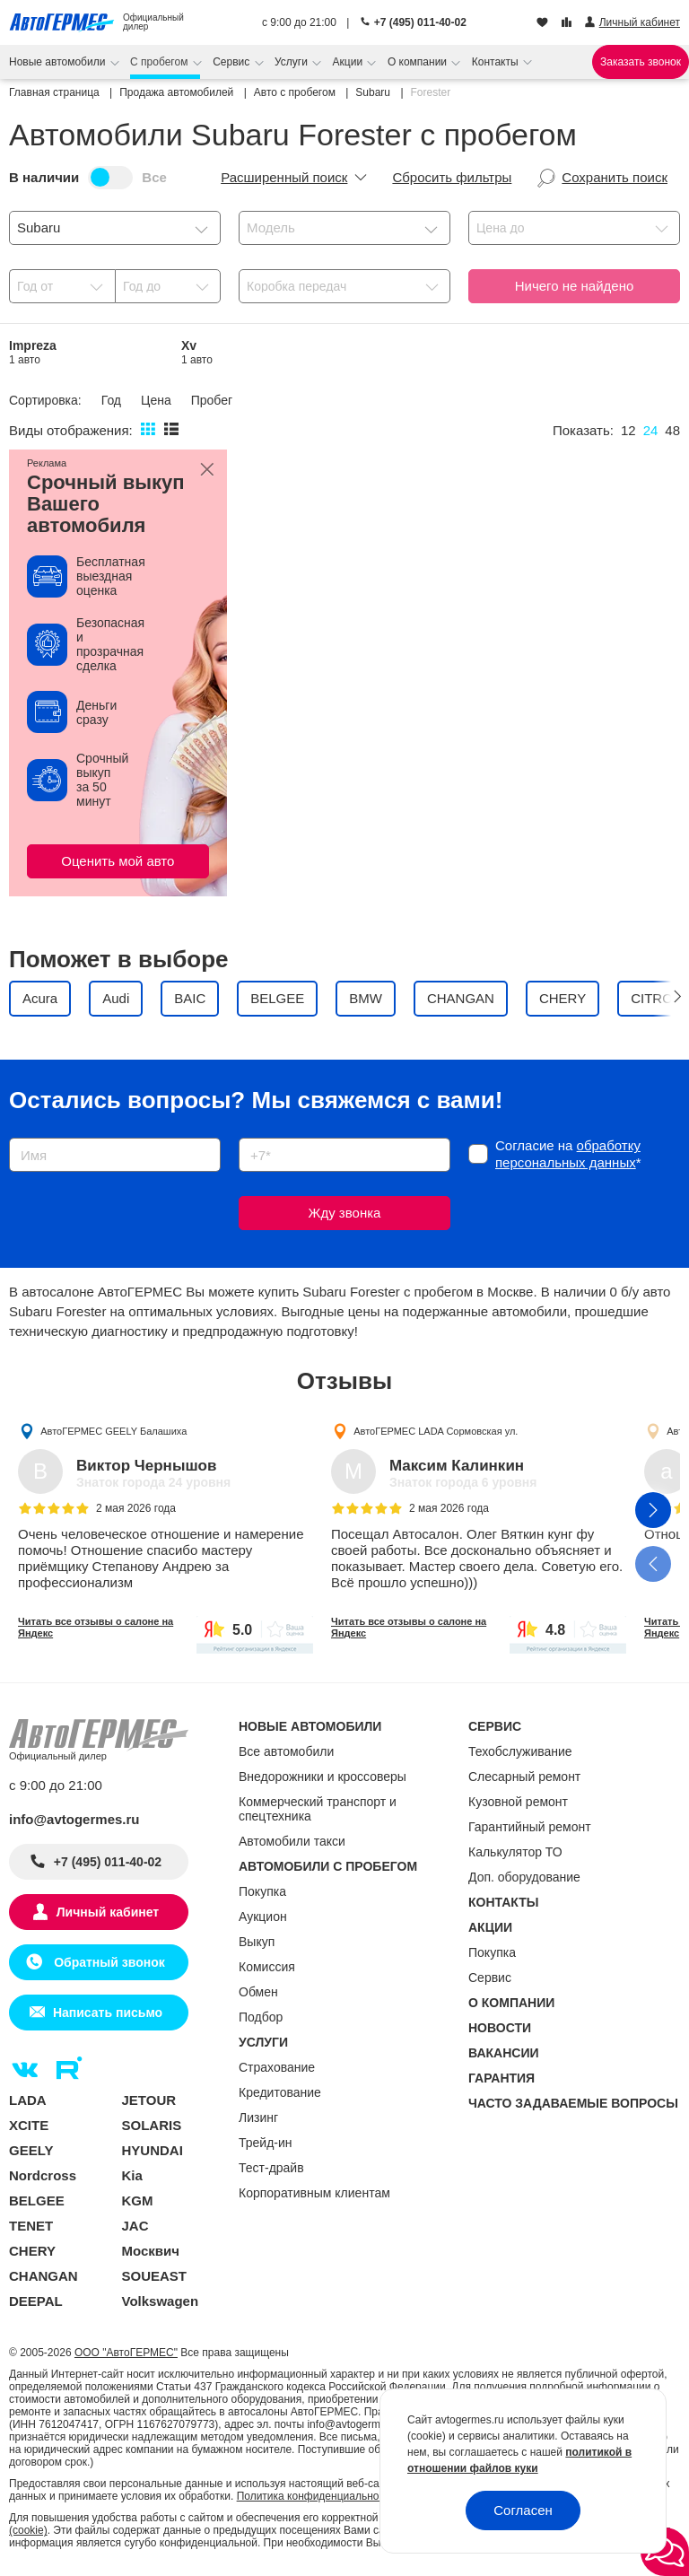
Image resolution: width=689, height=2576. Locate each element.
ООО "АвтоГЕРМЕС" (126, 2352)
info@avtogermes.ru (74, 1819)
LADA (28, 2100)
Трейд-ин (265, 2142)
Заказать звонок (640, 62)
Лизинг (258, 2117)
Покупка (262, 1891)
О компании (419, 62)
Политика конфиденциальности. (317, 2496)
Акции (349, 62)
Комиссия (267, 1967)
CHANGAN (43, 2275)
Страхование (277, 2067)
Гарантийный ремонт (529, 1827)
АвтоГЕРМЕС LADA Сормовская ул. (435, 1431)
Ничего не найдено (574, 285)
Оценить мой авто (117, 861)
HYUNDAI (152, 2150)
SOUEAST (155, 2275)
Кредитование (280, 2092)
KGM (137, 2200)
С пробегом (160, 62)
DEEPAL (36, 2301)
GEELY (31, 2150)
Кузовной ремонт (518, 1801)
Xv (197, 352)
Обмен (258, 1992)
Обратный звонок (107, 1962)
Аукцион (263, 1916)
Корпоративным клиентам (314, 2193)
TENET (31, 2225)
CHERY (32, 2250)
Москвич (150, 2250)
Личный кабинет (108, 1912)
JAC (135, 2225)
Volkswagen (160, 2301)
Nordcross (42, 2175)
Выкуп (257, 1941)
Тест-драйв (271, 2168)
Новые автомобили (59, 62)
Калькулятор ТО (515, 1852)
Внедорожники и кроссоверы (322, 1776)
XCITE (28, 2125)
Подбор (261, 2017)
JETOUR (149, 2100)
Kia (132, 2175)
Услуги (292, 62)
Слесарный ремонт (524, 1776)
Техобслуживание (520, 1751)
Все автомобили (286, 1751)
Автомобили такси (292, 1841)
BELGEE (37, 2200)
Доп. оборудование (524, 1877)
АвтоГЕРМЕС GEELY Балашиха (113, 1431)
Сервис (232, 62)
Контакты (496, 62)
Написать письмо (107, 2012)
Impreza (33, 352)
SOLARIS (152, 2125)
